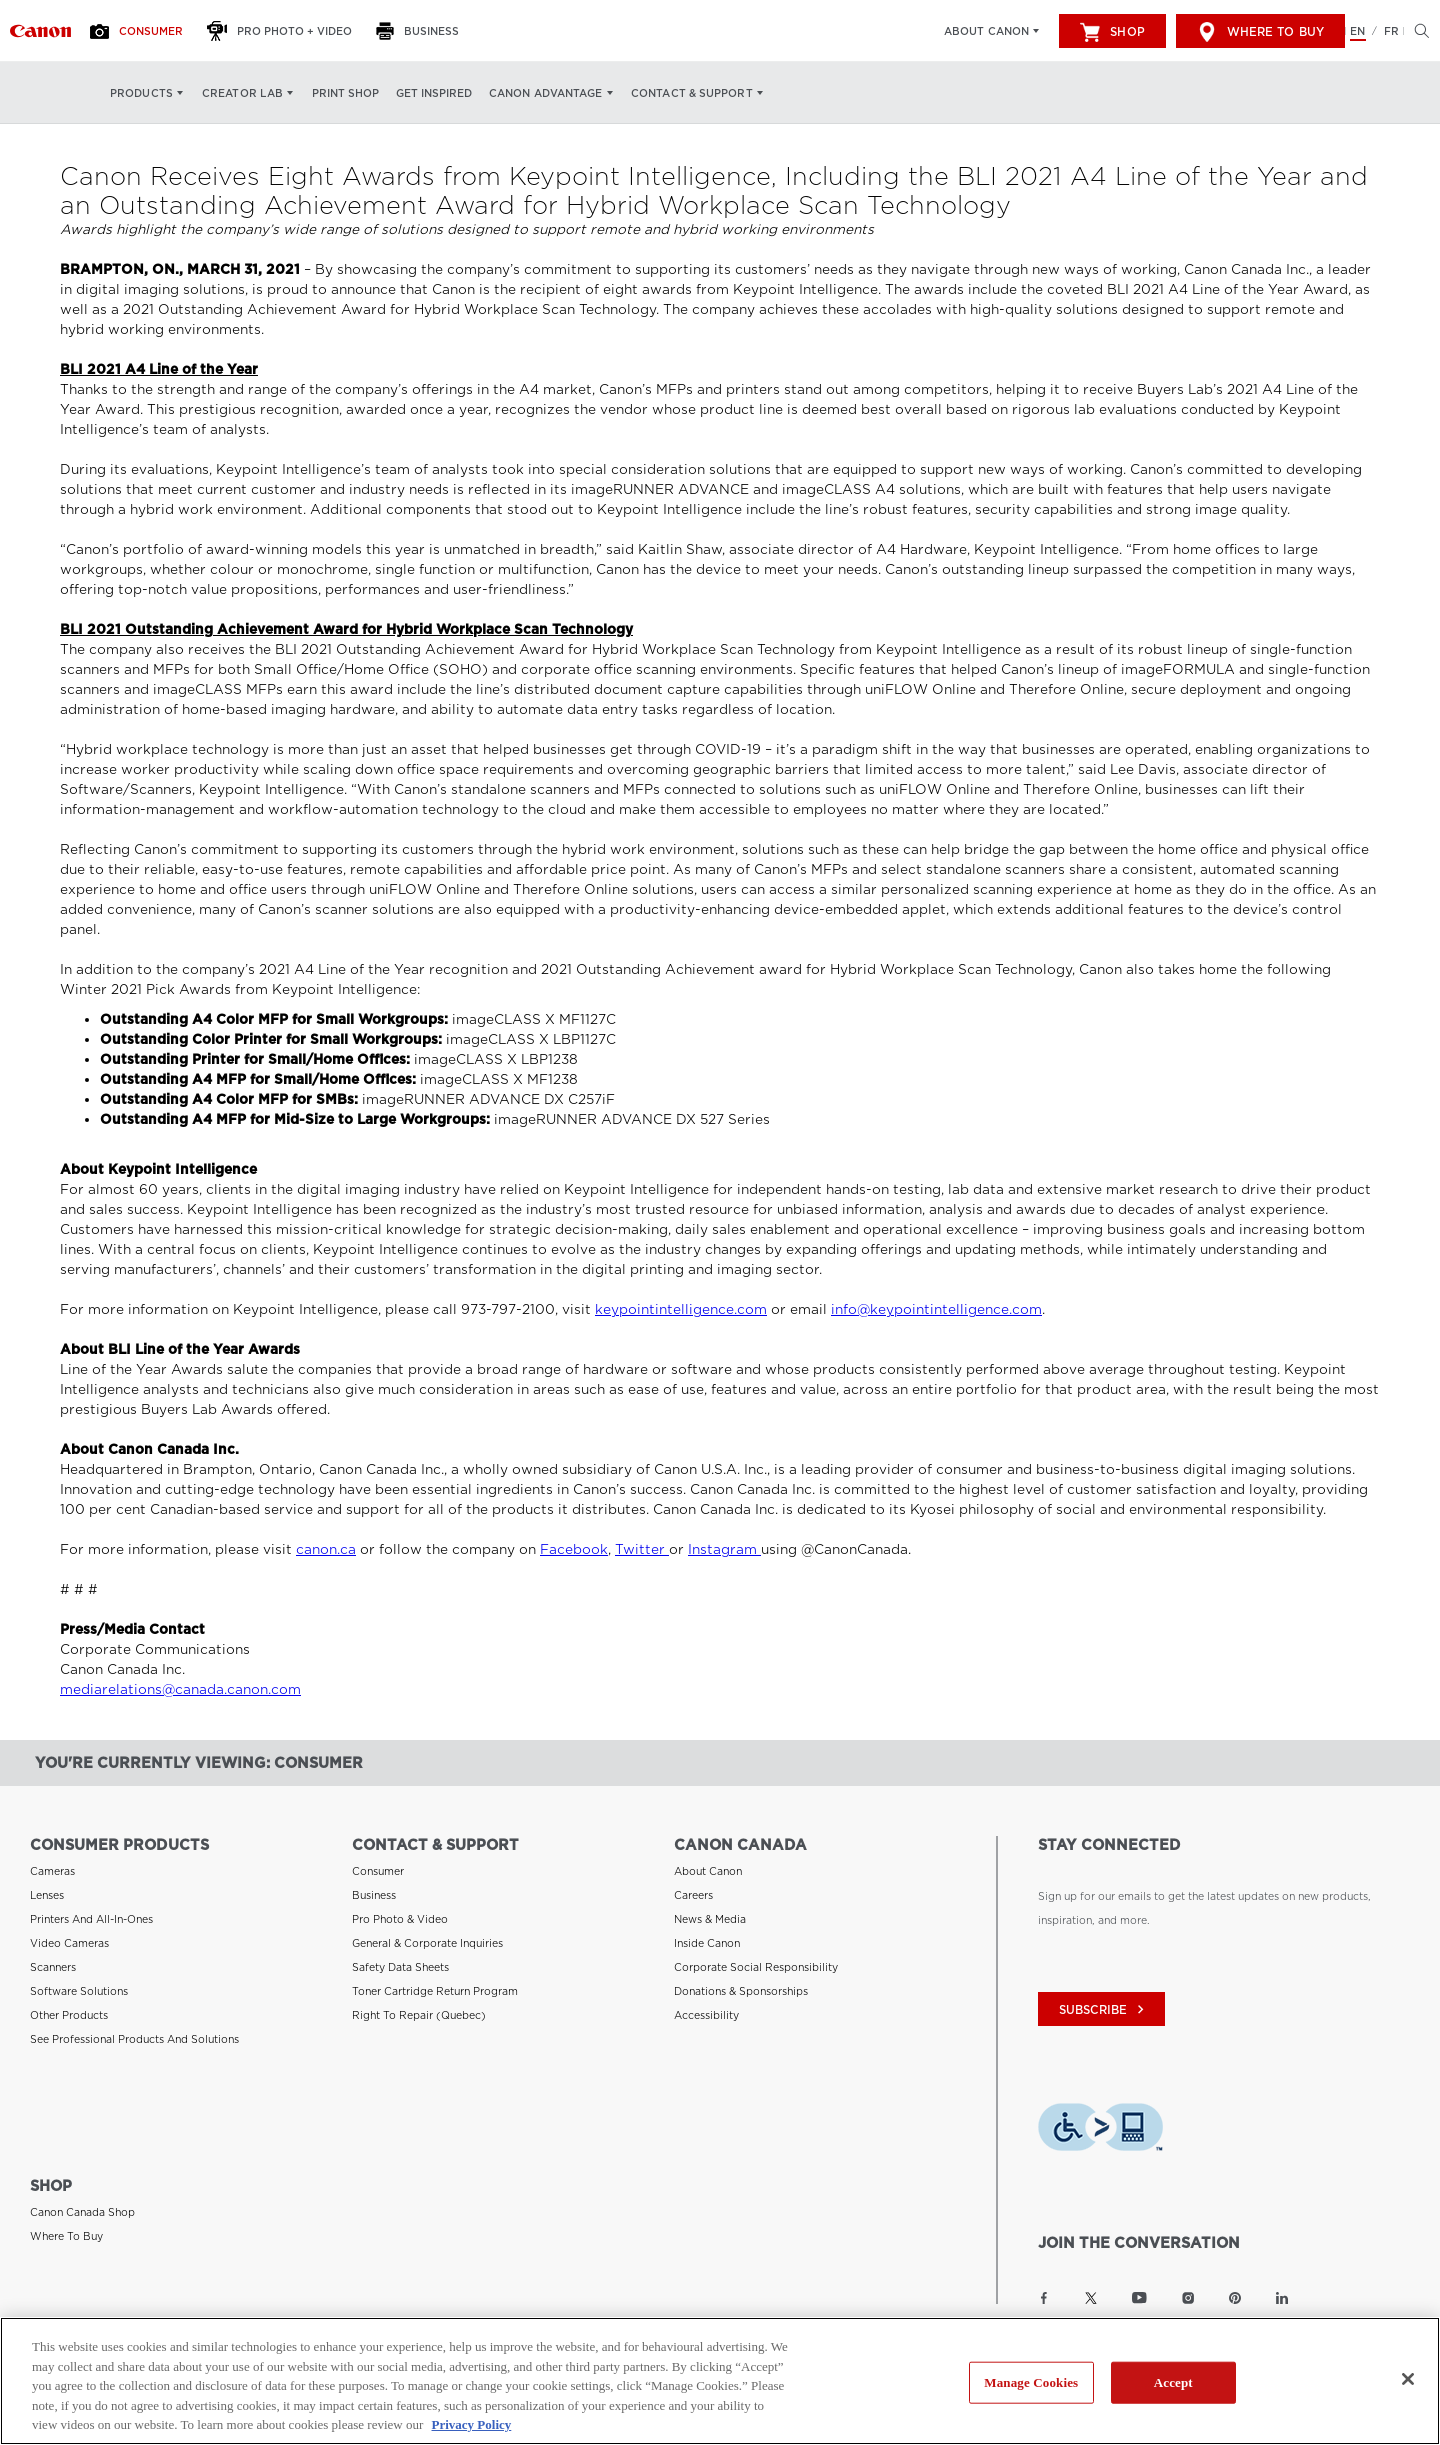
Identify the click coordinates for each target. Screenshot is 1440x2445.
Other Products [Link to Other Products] (69, 2015)
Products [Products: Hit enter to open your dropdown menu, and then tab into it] (141, 93)
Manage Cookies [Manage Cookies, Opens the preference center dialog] (1031, 2382)
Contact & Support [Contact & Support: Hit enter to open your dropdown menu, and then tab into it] (692, 93)
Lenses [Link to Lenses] (47, 1895)
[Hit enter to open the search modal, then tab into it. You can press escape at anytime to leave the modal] (1417, 31)
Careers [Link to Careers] (693, 1895)
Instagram (724, 1549)
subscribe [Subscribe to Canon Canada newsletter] (1104, 2010)
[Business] (423, 31)
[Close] (1408, 2379)
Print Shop (345, 93)
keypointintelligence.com (681, 1309)
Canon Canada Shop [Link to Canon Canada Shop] (82, 2212)
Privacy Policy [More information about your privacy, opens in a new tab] (472, 2424)
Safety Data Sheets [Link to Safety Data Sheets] (400, 1967)
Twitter (642, 1549)
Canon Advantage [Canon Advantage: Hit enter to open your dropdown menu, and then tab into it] (546, 93)
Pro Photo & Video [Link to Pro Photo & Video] (400, 1919)
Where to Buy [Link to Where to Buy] (66, 2236)
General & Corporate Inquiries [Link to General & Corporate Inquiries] (427, 1943)
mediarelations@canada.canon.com (180, 1689)
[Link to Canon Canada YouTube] (1139, 2298)
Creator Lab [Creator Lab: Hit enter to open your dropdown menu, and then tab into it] (242, 93)
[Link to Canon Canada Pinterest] (1235, 2298)
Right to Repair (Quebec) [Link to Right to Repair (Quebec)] (419, 2015)
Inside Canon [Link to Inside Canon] (707, 1943)
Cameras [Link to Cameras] (52, 1871)
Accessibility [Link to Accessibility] (706, 2015)
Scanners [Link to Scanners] (53, 1967)
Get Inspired (434, 93)
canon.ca (326, 1549)
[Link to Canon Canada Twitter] (1091, 2298)
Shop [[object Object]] (1112, 32)
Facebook (574, 1549)
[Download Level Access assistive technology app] (1100, 2130)
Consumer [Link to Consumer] (378, 1871)
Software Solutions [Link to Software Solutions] (79, 1991)
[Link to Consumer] (40, 31)
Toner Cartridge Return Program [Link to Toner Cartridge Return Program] (435, 1991)
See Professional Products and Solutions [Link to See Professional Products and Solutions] (134, 2039)
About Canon (986, 31)
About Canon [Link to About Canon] (708, 1871)
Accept (1173, 2382)
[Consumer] (142, 31)
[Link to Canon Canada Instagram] (1188, 2298)
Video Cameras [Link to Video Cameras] (69, 1943)
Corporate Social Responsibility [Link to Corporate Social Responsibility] (756, 1967)
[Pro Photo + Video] (285, 31)
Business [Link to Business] (374, 1895)
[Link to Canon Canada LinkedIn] (1282, 2298)
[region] (720, 2381)
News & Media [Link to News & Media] (710, 1919)
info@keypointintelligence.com (936, 1309)
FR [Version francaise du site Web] (1391, 31)
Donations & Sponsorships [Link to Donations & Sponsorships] (741, 1991)
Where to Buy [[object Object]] (1260, 32)
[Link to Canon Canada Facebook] (1044, 2298)
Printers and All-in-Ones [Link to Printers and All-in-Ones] (91, 1919)
